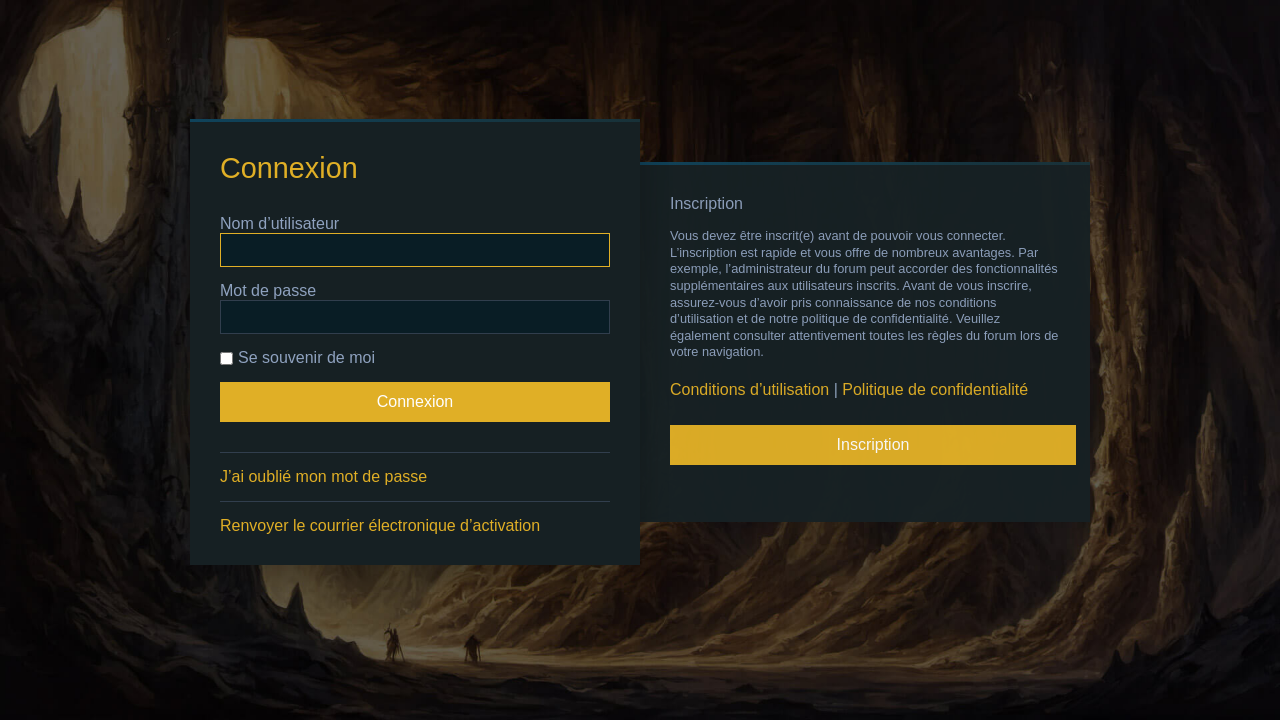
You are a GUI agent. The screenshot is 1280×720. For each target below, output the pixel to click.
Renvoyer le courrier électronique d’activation (380, 525)
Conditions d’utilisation (749, 389)
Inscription (873, 444)
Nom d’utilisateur (279, 223)
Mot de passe (268, 290)
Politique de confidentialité (935, 389)
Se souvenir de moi (297, 357)
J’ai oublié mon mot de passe (323, 476)
